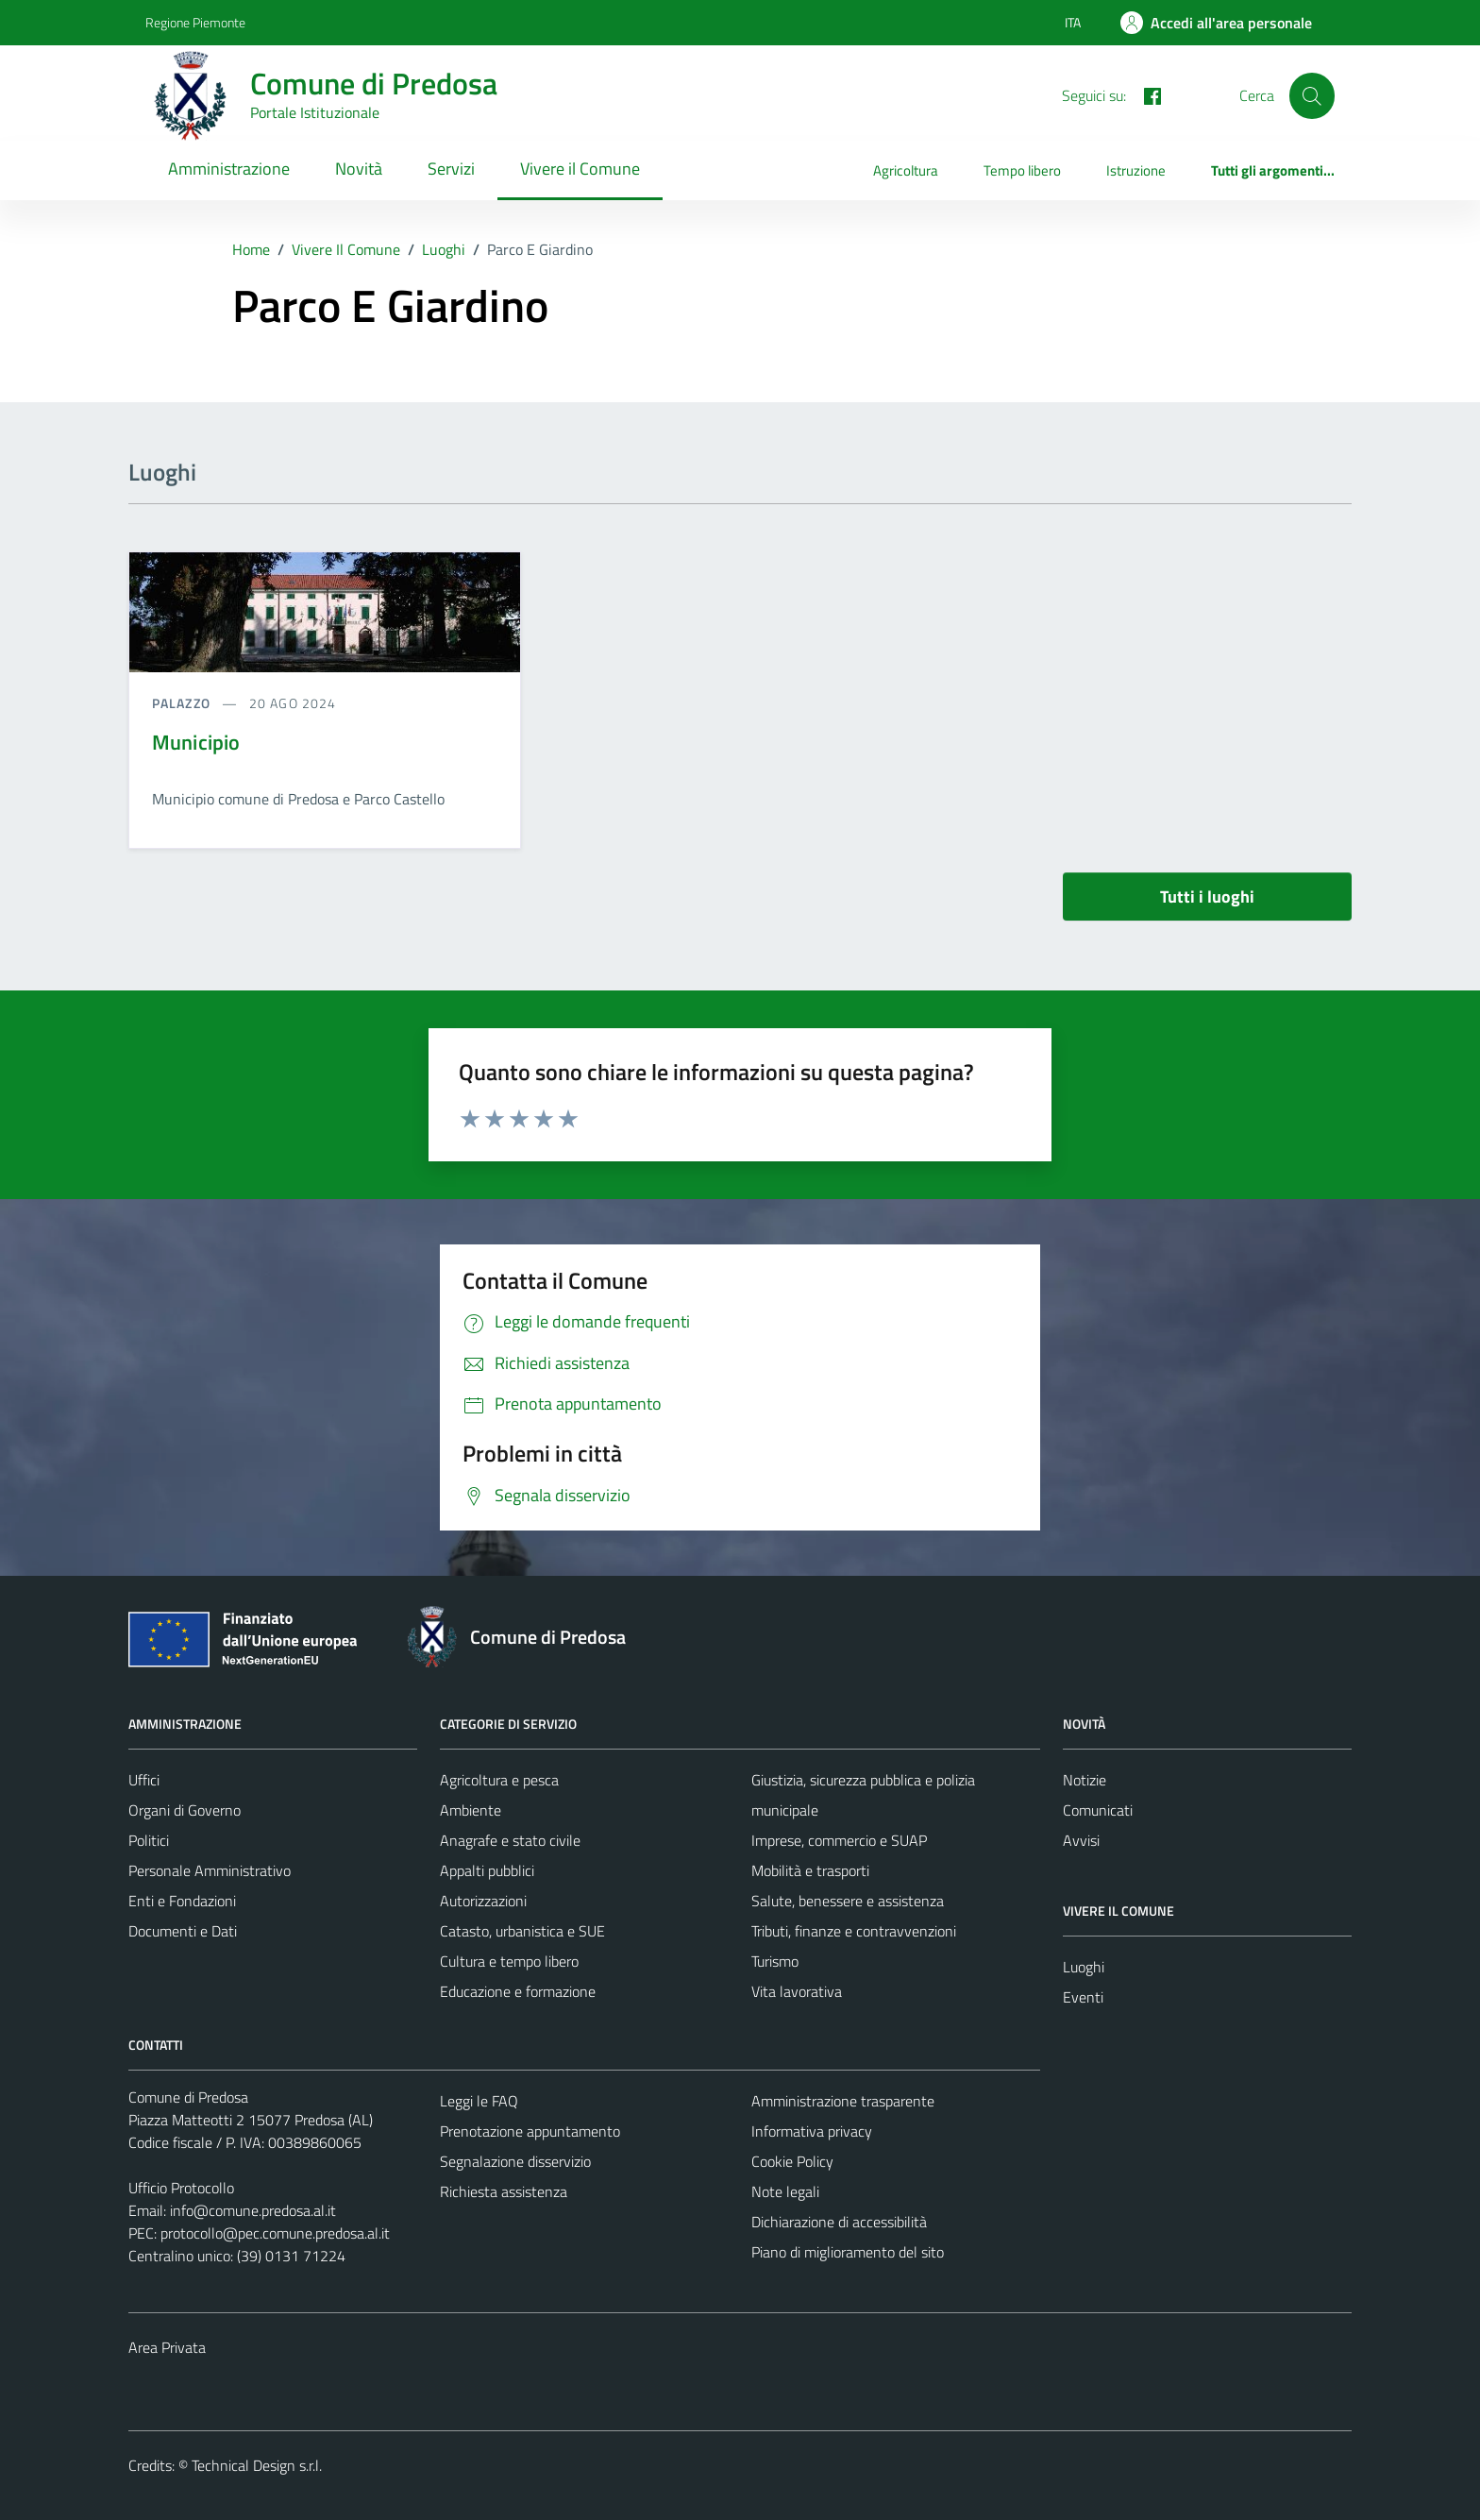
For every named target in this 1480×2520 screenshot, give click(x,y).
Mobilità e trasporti (810, 1870)
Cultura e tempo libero (509, 1961)
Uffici (144, 1779)
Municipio (196, 742)
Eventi (1083, 1997)
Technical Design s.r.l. (257, 2465)
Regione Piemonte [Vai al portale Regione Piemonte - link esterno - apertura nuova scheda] (195, 22)
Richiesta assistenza (503, 2191)
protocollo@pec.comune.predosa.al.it (275, 2233)
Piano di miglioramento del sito (847, 2252)
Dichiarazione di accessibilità (839, 2221)
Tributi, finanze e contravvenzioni (853, 1931)
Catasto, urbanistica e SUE (522, 1931)
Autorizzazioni (483, 1900)
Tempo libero (1022, 170)
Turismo (775, 1961)
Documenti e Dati (182, 1931)
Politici (148, 1840)
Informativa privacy (811, 2131)
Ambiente (470, 1810)
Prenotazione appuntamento (530, 2131)
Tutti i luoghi (1207, 896)
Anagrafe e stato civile (510, 1840)
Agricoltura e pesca (499, 1779)
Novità (358, 168)
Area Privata (167, 2347)
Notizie (1084, 1779)
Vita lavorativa (796, 1991)
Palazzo (183, 703)
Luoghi (1083, 1966)
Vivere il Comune (580, 168)
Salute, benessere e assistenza (847, 1900)
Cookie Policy (792, 2161)
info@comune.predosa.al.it (253, 2210)
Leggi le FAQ (479, 2100)
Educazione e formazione (518, 1991)
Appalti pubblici (487, 1870)
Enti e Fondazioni (182, 1900)
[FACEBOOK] (1145, 94)
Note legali (785, 2191)
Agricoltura (905, 170)
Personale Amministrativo (209, 1870)
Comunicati (1098, 1810)
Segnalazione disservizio (515, 2161)
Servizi (451, 168)
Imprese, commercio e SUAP (839, 1840)
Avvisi (1081, 1840)
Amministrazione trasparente (842, 2100)
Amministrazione (229, 168)
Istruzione (1136, 170)
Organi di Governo (184, 1810)
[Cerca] (1312, 95)
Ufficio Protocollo (181, 2187)
